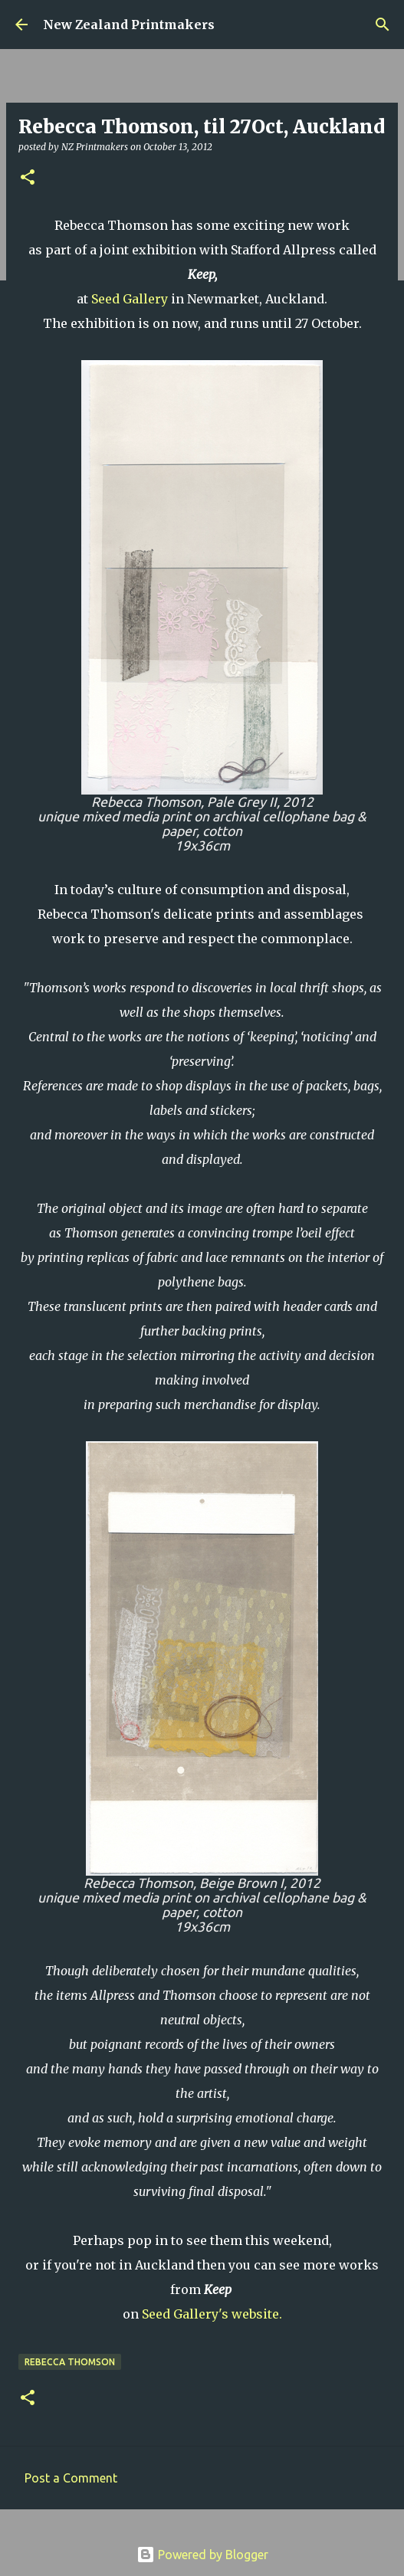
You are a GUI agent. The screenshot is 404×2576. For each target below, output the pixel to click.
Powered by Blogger (202, 2554)
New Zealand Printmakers (129, 24)
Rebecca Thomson (70, 2362)
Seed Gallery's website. (212, 2314)
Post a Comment (71, 2478)
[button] (27, 178)
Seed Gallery (129, 298)
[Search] (382, 24)
